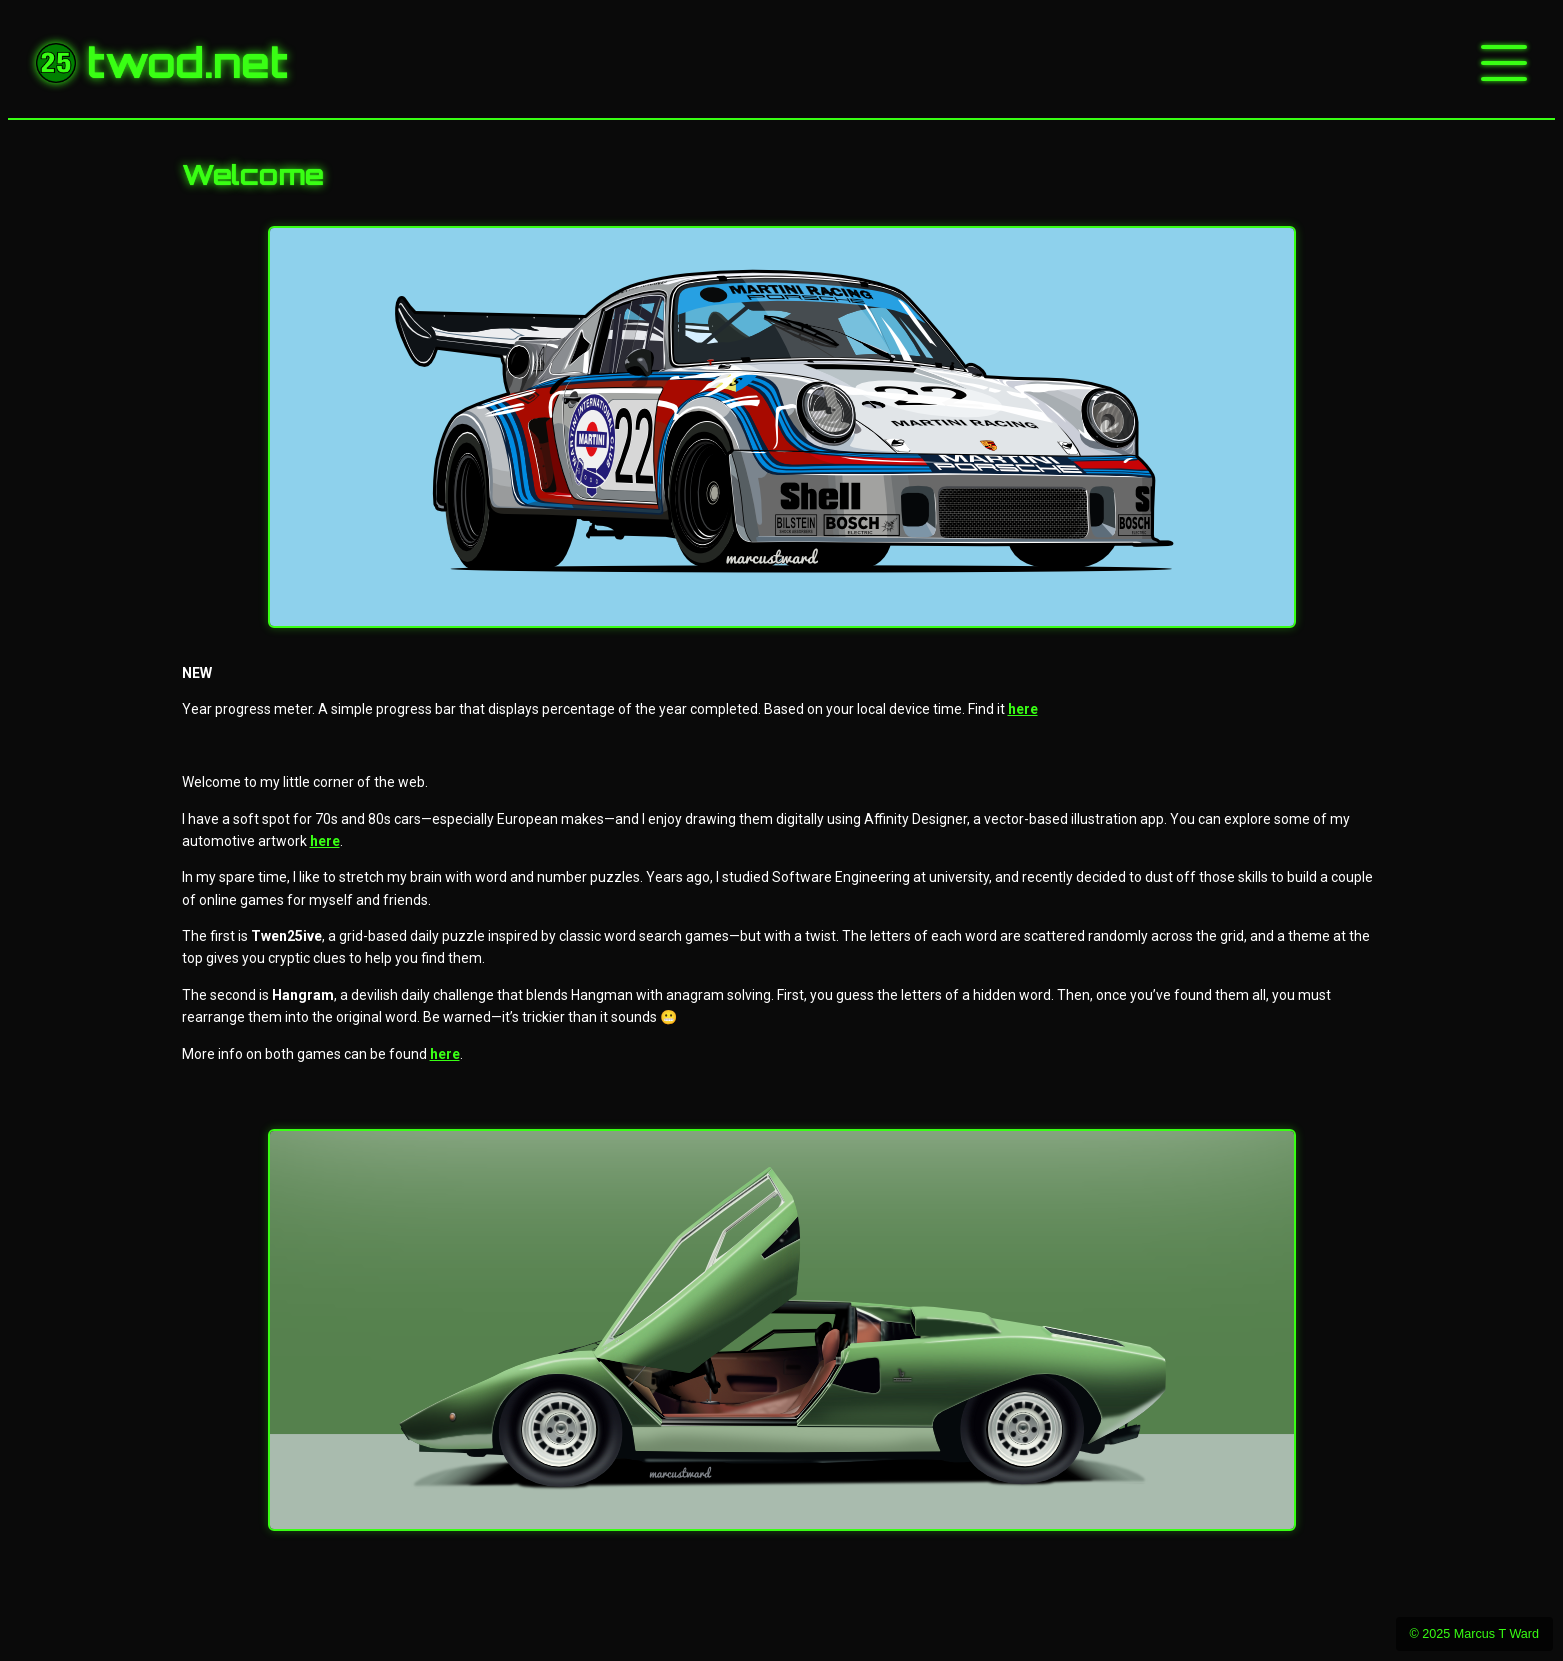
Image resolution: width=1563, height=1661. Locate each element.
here (1023, 709)
